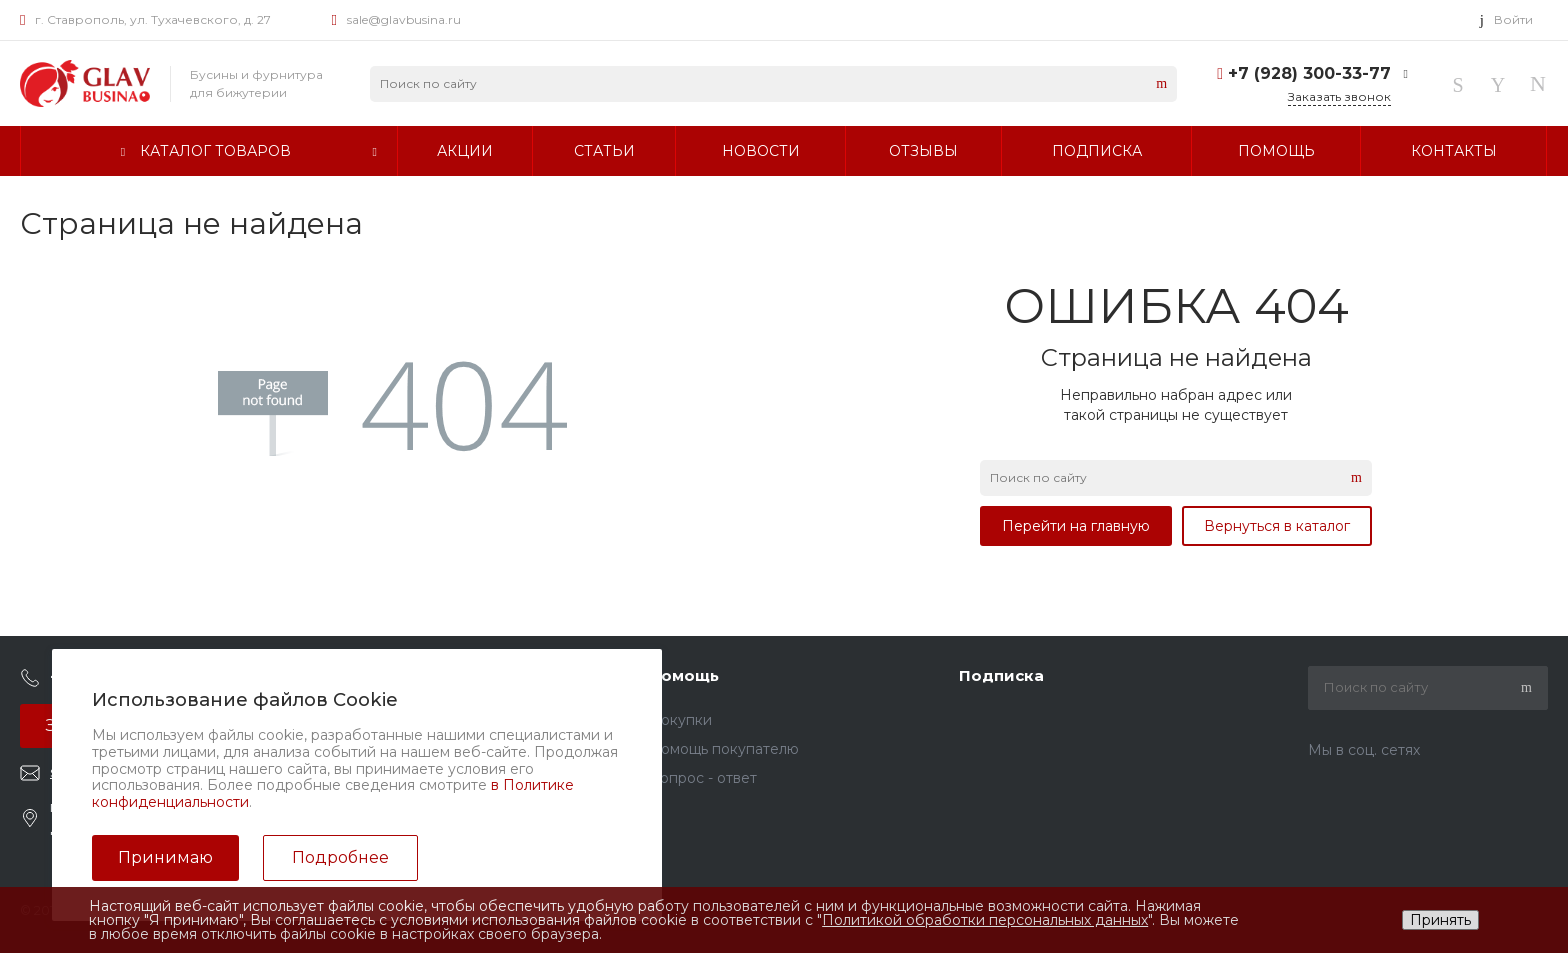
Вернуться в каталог (1277, 526)
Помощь (684, 675)
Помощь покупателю (724, 749)
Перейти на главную (1076, 526)
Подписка (1001, 675)
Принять (1440, 920)
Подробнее (340, 857)
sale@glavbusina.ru (404, 19)
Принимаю (165, 857)
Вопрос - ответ (703, 778)
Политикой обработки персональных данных (985, 920)
